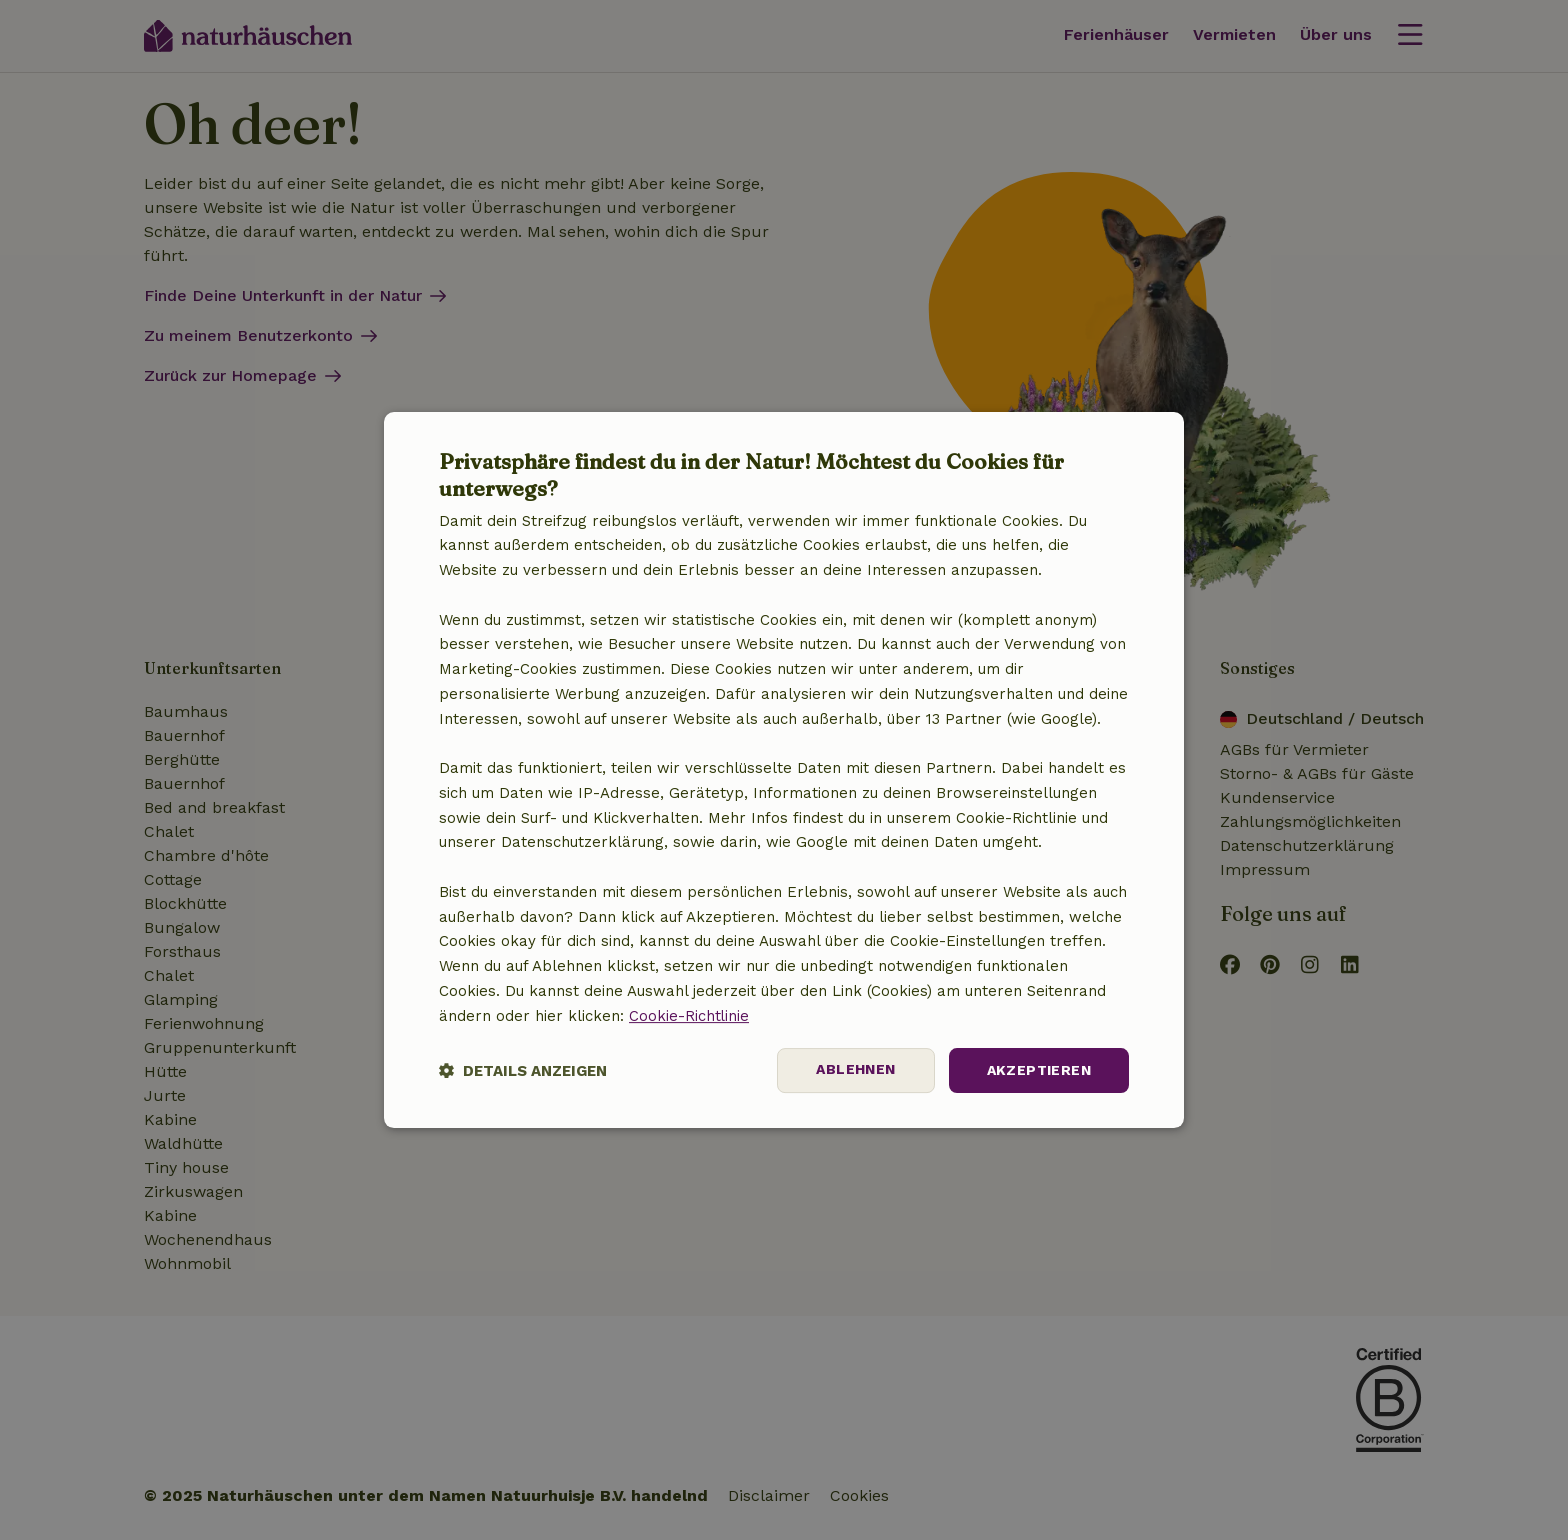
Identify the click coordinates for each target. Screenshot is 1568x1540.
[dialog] (784, 770)
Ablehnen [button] (855, 1070)
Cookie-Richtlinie (689, 1016)
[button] (523, 1070)
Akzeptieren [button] (1039, 1070)
